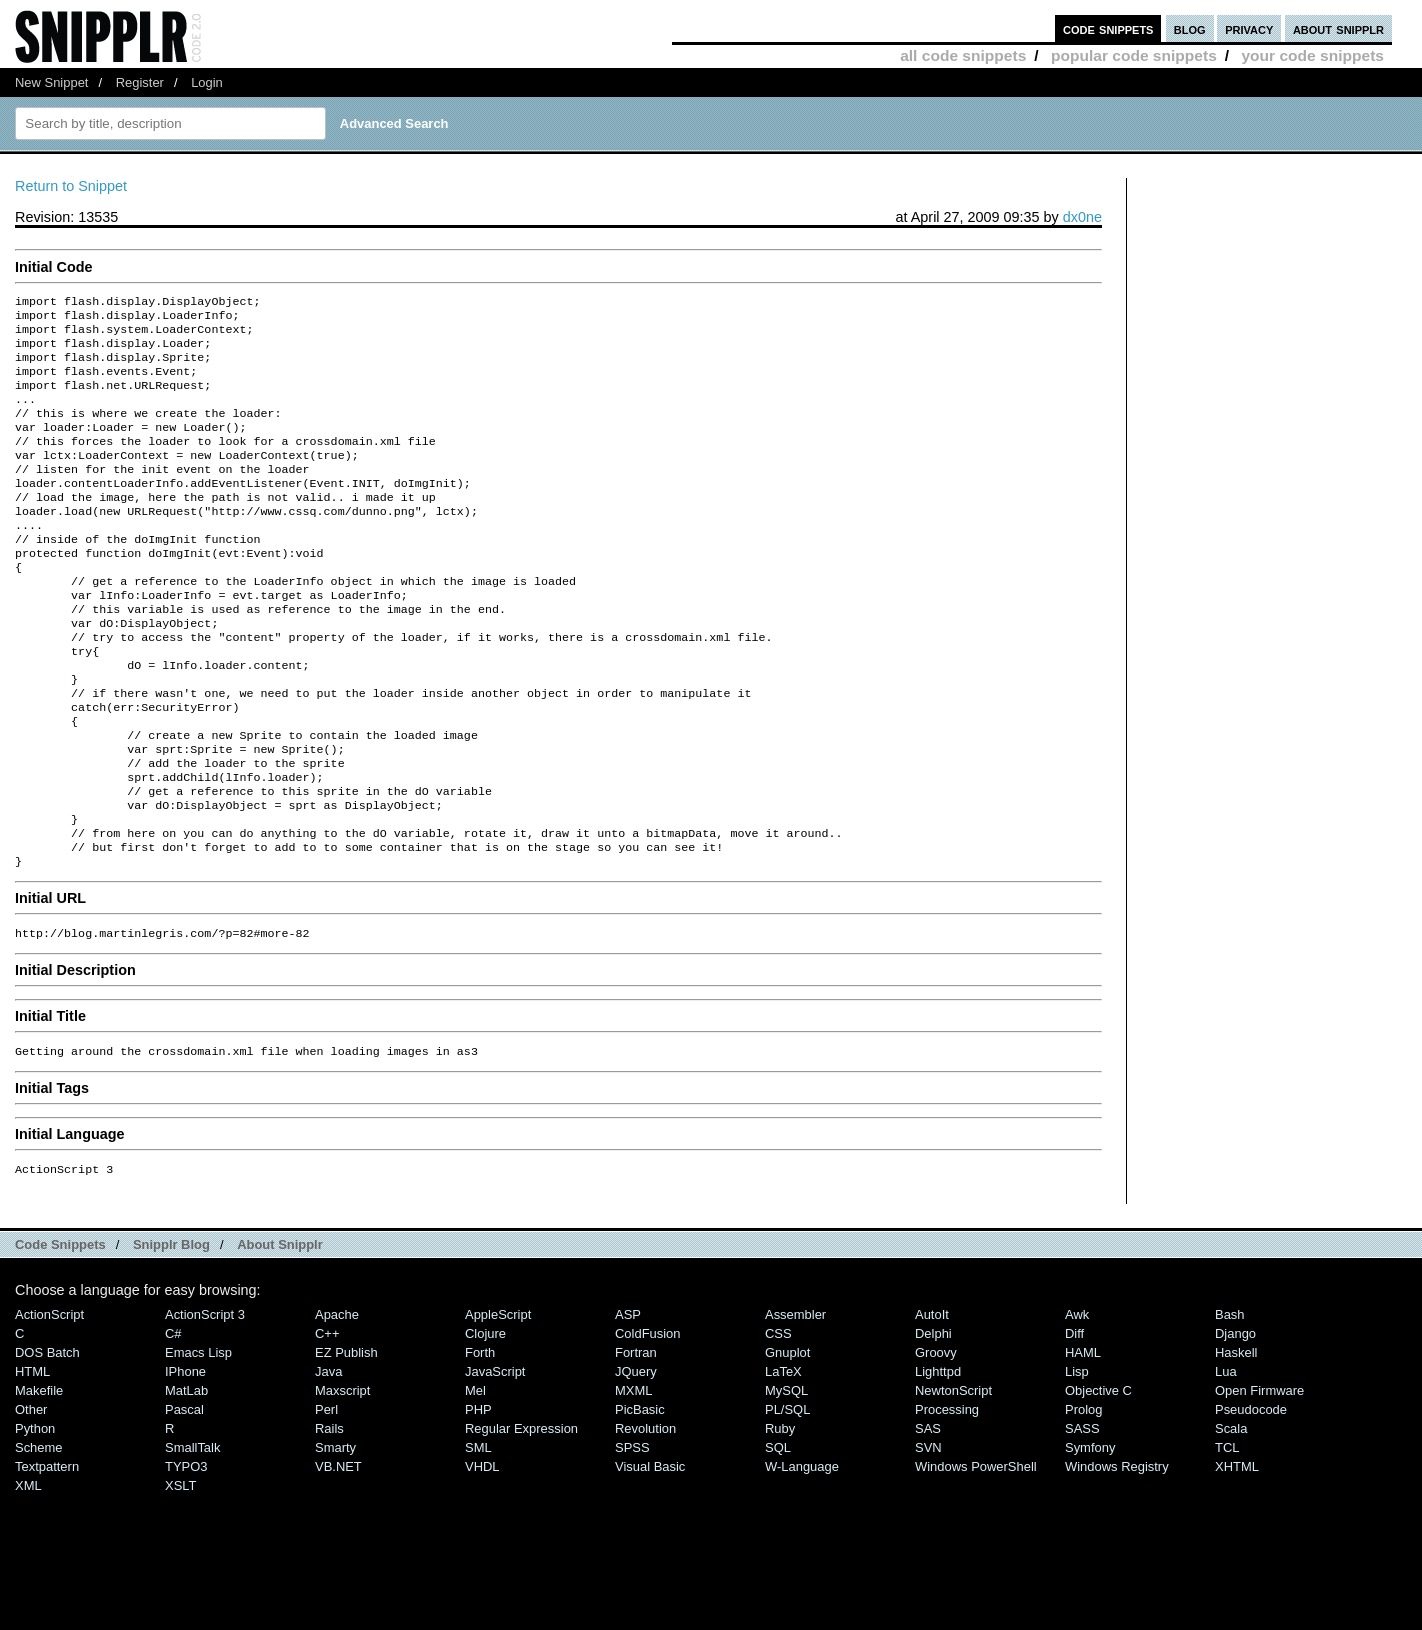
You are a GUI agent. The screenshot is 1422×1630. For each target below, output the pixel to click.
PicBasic (640, 1497)
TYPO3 (186, 1554)
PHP (478, 1497)
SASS (1082, 1516)
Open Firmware (1259, 1478)
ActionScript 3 (205, 1402)
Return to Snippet (71, 186)
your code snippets (1312, 55)
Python (35, 1516)
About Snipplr (280, 1332)
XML (28, 1573)
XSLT (180, 1573)
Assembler (795, 1402)
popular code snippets (1134, 55)
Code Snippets (60, 1332)
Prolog (1083, 1497)
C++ (327, 1421)
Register (140, 82)
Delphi (933, 1421)
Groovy (936, 1440)
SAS (928, 1516)
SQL (778, 1535)
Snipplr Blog (171, 1332)
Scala (1231, 1516)
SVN (928, 1535)
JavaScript (495, 1459)
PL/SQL (787, 1497)
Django (1235, 1421)
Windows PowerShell (976, 1554)
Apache (337, 1402)
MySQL (786, 1478)
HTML (32, 1459)
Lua (1226, 1459)
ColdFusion (648, 1421)
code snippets (1108, 28)
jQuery (636, 1459)
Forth (480, 1440)
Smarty (335, 1535)
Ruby (780, 1516)
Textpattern (47, 1554)
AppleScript (498, 1402)
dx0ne (1082, 217)
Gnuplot (787, 1440)
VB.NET (338, 1554)
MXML (633, 1478)
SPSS (632, 1535)
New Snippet (51, 82)
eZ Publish (346, 1440)
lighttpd (938, 1459)
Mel (475, 1478)
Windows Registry (1117, 1554)
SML (478, 1535)
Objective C (1098, 1478)
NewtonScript (953, 1478)
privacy (1249, 28)
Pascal (184, 1497)
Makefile (39, 1478)
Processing (947, 1497)
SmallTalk (192, 1535)
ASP (628, 1402)
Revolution (645, 1516)
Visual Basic (650, 1554)
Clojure (485, 1421)
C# (173, 1421)
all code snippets (963, 55)
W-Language (802, 1554)
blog (1190, 28)
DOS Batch (47, 1440)
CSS (778, 1421)
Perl (326, 1497)
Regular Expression (521, 1516)
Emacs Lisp (198, 1440)
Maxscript (342, 1478)
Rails (329, 1516)
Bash (1230, 1402)
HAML (1083, 1440)
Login (207, 82)
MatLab (186, 1478)
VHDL (482, 1554)
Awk (1077, 1402)
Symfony (1090, 1535)
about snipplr (1338, 28)
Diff (1074, 1421)
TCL (1227, 1535)
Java (328, 1459)
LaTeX (783, 1459)
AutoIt (932, 1402)
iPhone (185, 1459)
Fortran (636, 1440)
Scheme (39, 1535)
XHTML (1237, 1554)
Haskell (1236, 1440)
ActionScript (49, 1402)
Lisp (1077, 1459)
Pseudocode (1251, 1497)
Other (31, 1497)
